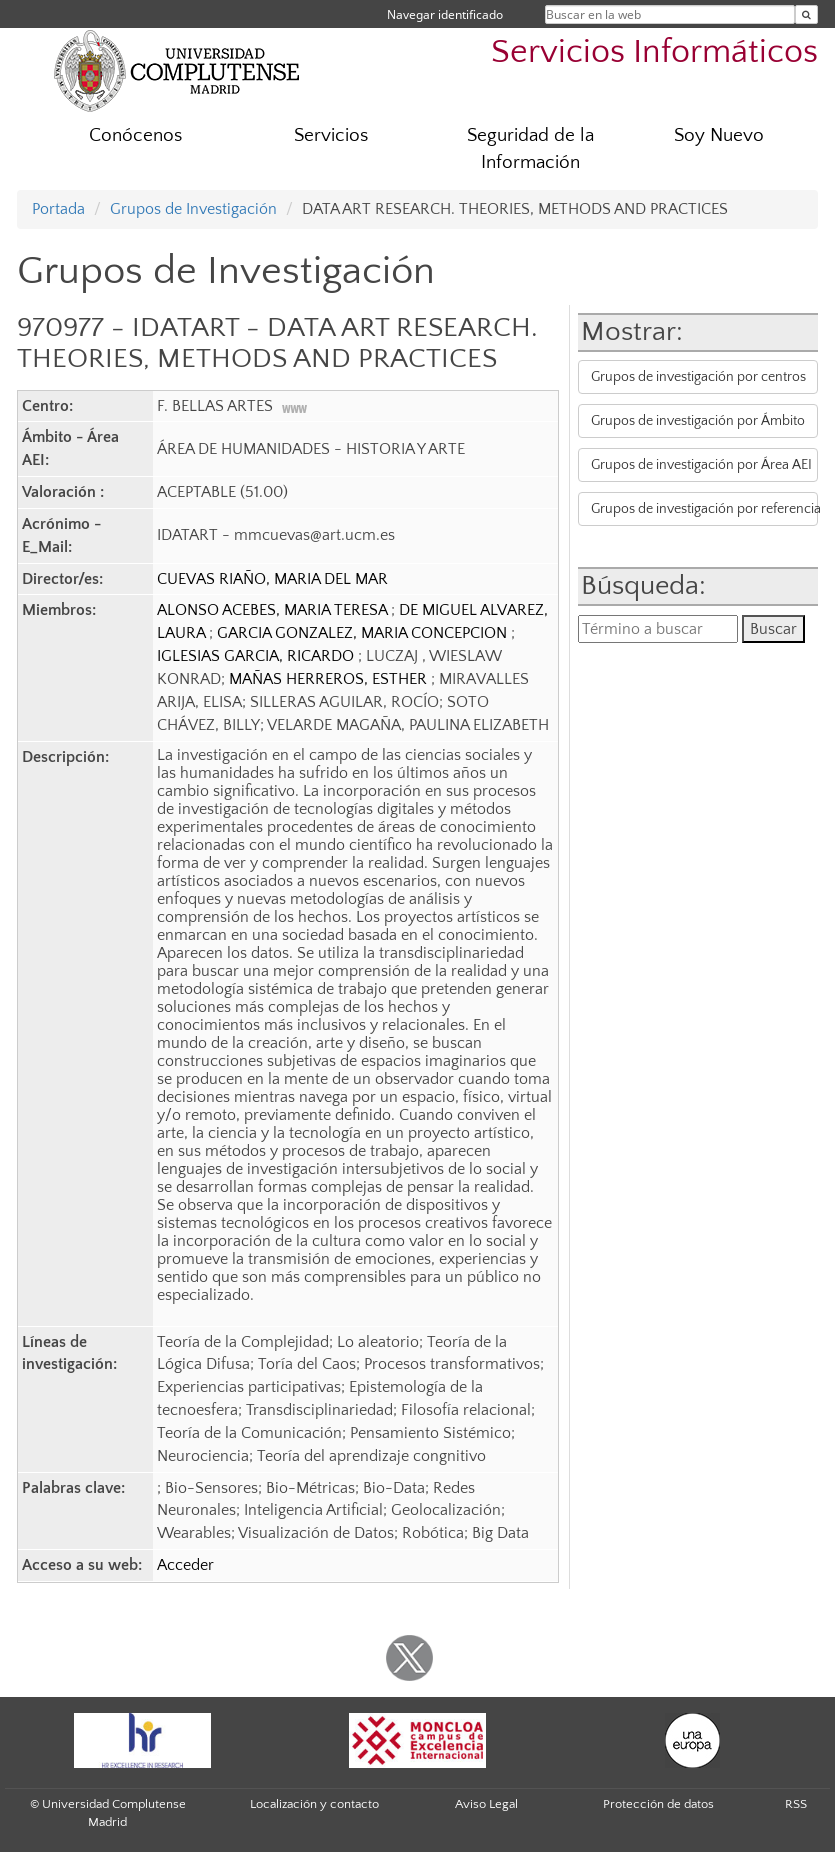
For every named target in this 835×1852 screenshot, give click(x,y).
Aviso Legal (486, 1804)
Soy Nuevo (719, 135)
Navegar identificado (445, 14)
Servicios (331, 135)
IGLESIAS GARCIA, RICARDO (257, 656)
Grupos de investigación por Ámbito (698, 421)
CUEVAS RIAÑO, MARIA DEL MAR (272, 579)
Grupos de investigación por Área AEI (701, 465)
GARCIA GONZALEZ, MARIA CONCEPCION (364, 633)
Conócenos (135, 135)
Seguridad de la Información (530, 149)
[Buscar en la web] (806, 14)
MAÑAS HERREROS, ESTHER (330, 679)
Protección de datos (658, 1804)
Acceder (185, 1565)
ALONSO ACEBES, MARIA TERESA (274, 610)
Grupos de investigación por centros (698, 377)
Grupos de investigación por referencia (704, 509)
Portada (58, 209)
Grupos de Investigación (193, 209)
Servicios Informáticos (654, 52)
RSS (796, 1804)
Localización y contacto (314, 1804)
